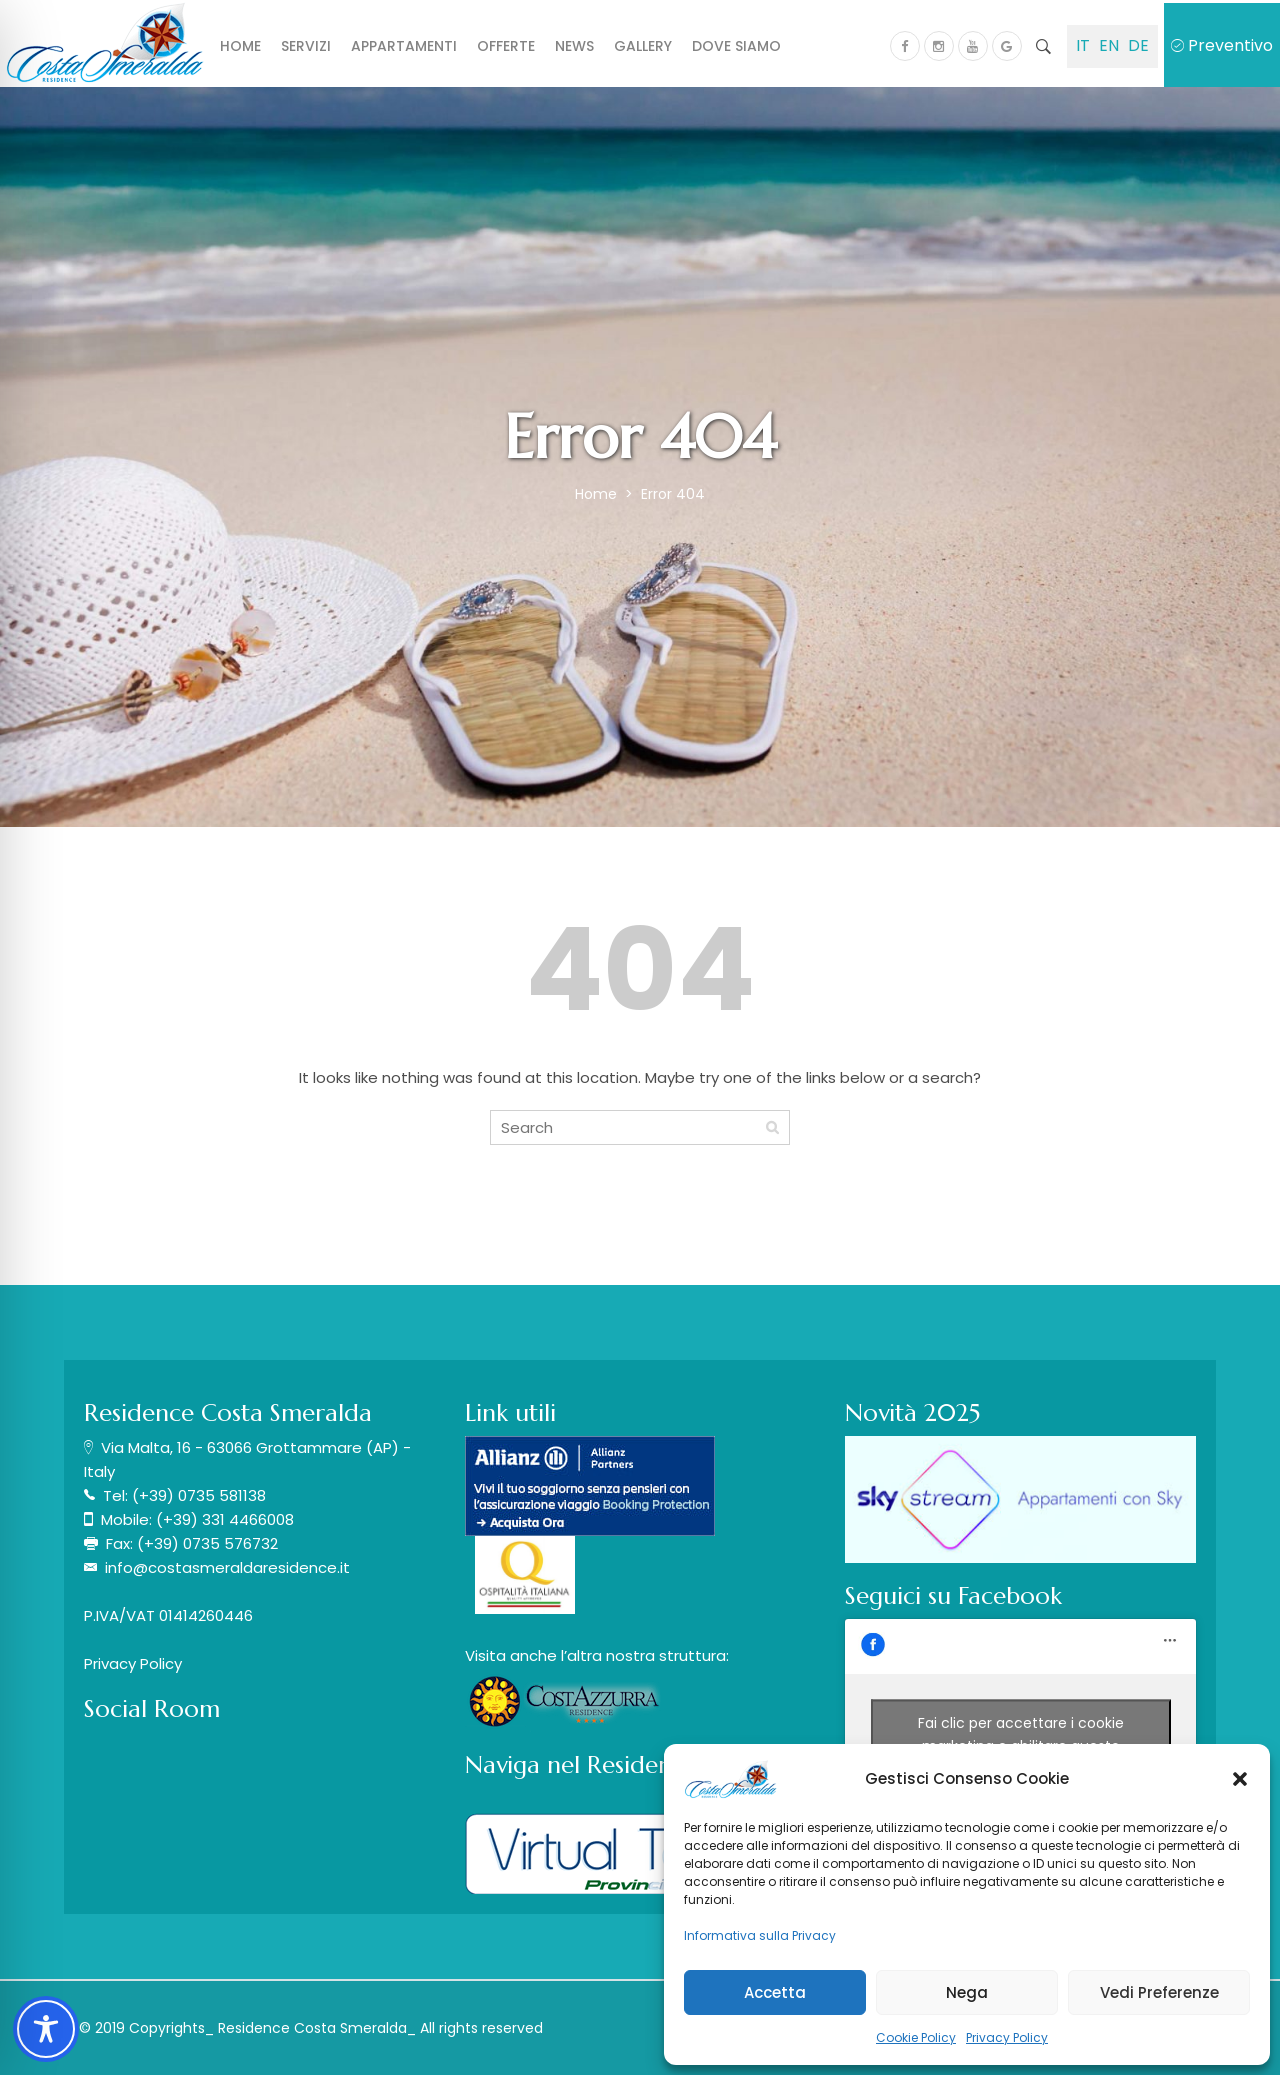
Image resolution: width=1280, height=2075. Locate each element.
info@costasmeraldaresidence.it (227, 1567)
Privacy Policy (1007, 2037)
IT (1083, 45)
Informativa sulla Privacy (760, 1935)
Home (240, 46)
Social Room (152, 1709)
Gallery (643, 46)
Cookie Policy (916, 2037)
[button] (1240, 1779)
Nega (967, 1992)
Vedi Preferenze (1159, 1992)
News (574, 46)
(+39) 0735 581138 (199, 1495)
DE (1138, 45)
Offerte (506, 46)
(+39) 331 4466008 (225, 1519)
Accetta (775, 1992)
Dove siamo (736, 46)
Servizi (306, 46)
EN (1109, 45)
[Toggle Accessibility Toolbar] (46, 2029)
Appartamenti (404, 46)
